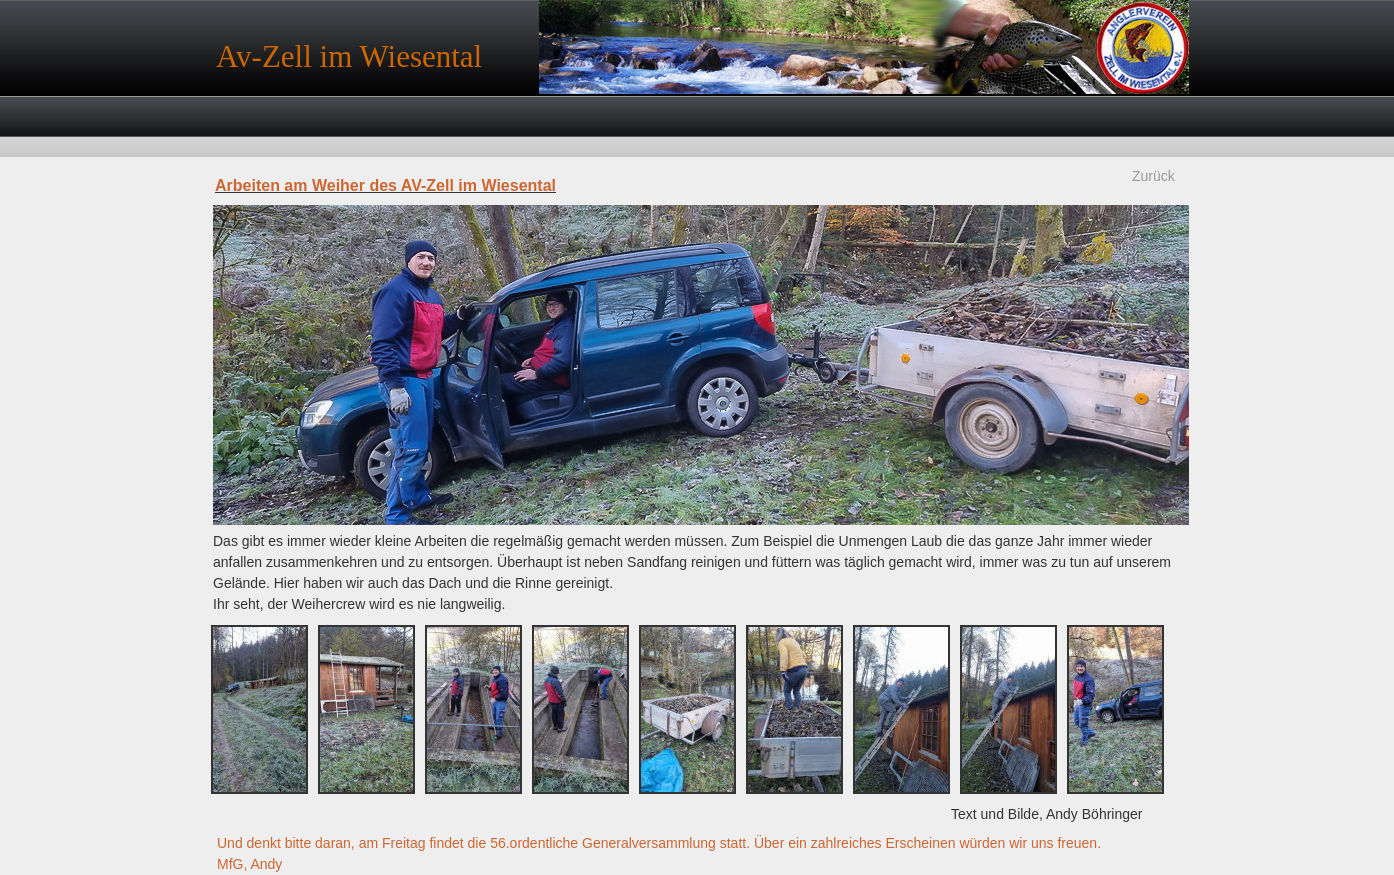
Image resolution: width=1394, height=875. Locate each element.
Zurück (1153, 176)
